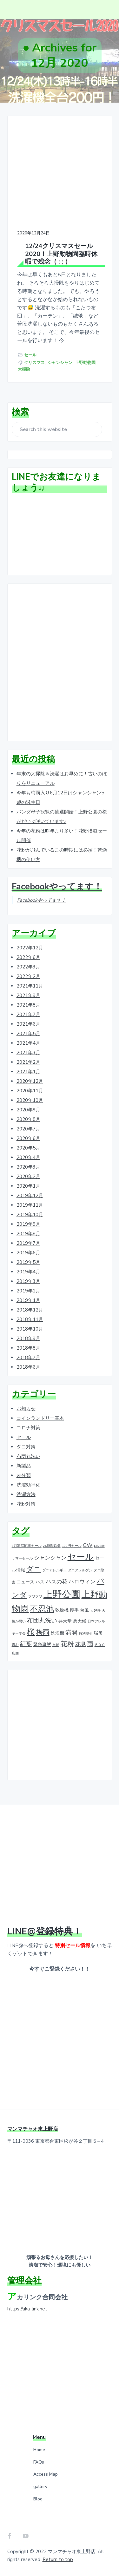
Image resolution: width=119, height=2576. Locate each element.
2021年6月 (28, 1024)
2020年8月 (28, 1119)
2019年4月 (28, 1272)
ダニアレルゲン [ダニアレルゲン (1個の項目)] (80, 1570)
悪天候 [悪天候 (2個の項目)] (79, 1621)
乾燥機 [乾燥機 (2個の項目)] (62, 1610)
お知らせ (26, 1409)
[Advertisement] (59, 663)
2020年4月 (28, 1157)
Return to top (58, 2559)
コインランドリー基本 (40, 1418)
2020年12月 (30, 1081)
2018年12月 (30, 1310)
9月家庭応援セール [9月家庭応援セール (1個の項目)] (27, 1545)
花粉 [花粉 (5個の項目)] (67, 1643)
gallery (40, 2487)
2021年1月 (28, 1072)
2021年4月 (28, 1043)
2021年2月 (28, 1062)
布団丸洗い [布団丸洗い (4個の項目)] (42, 1620)
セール (30, 355)
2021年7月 (28, 1014)
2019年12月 (30, 1195)
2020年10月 (30, 1100)
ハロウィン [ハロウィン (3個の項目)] (82, 1581)
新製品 (24, 1466)
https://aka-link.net (27, 2309)
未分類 (24, 1475)
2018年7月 (28, 1357)
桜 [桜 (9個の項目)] (31, 1632)
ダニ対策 (26, 1447)
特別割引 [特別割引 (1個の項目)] (86, 1633)
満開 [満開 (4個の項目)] (71, 1633)
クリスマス (34, 363)
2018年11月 (30, 1319)
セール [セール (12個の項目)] (81, 1557)
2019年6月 (28, 1253)
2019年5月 (28, 1262)
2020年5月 (28, 1148)
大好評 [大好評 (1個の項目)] (95, 1610)
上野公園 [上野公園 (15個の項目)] (61, 1594)
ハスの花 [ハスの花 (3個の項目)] (56, 1581)
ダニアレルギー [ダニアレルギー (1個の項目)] (54, 1570)
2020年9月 (28, 1110)
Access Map (45, 2474)
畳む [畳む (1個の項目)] (15, 1644)
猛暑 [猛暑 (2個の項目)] (98, 1633)
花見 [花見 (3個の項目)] (80, 1644)
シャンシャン (60, 363)
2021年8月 (28, 1005)
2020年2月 (28, 1176)
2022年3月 (28, 967)
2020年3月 (28, 1167)
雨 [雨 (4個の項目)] (90, 1644)
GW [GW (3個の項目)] (88, 1545)
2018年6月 (28, 1367)
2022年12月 (30, 948)
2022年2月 (28, 976)
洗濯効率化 (28, 1485)
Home (39, 2450)
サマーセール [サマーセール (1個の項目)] (22, 1558)
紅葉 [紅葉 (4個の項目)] (26, 1644)
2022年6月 (28, 957)
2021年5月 (28, 1033)
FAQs (38, 2462)
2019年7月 (28, 1243)
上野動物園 (85, 363)
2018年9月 (28, 1338)
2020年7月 (28, 1129)
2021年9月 (28, 995)
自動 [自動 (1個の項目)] (55, 1644)
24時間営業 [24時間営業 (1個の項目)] (52, 1545)
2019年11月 (30, 1205)
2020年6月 (28, 1138)
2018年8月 (28, 1348)
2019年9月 (28, 1224)
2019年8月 (28, 1234)
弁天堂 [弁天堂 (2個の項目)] (65, 1621)
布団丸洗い (28, 1456)
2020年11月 (30, 1091)
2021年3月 (28, 1052)
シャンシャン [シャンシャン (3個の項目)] (50, 1557)
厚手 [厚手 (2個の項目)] (74, 1610)
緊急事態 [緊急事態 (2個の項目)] (42, 1644)
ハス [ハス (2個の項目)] (40, 1582)
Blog (38, 2499)
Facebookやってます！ (57, 887)
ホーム (34, 80)
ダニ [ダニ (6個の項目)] (33, 1569)
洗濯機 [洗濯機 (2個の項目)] (57, 1633)
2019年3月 (28, 1281)
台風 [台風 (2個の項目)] (84, 1610)
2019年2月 (28, 1291)
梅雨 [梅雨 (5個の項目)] (43, 1632)
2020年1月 (28, 1186)
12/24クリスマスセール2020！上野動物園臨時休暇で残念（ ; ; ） (61, 254)
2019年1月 (28, 1300)
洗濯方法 (26, 1494)
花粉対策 (26, 1504)
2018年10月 (30, 1329)
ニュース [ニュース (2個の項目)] (25, 1582)
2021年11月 (30, 986)
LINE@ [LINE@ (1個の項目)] (99, 1545)
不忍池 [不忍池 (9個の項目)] (42, 1609)
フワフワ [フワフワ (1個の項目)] (35, 1596)
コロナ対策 (28, 1428)
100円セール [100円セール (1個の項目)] (72, 1545)
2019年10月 (30, 1214)
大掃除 (24, 369)
